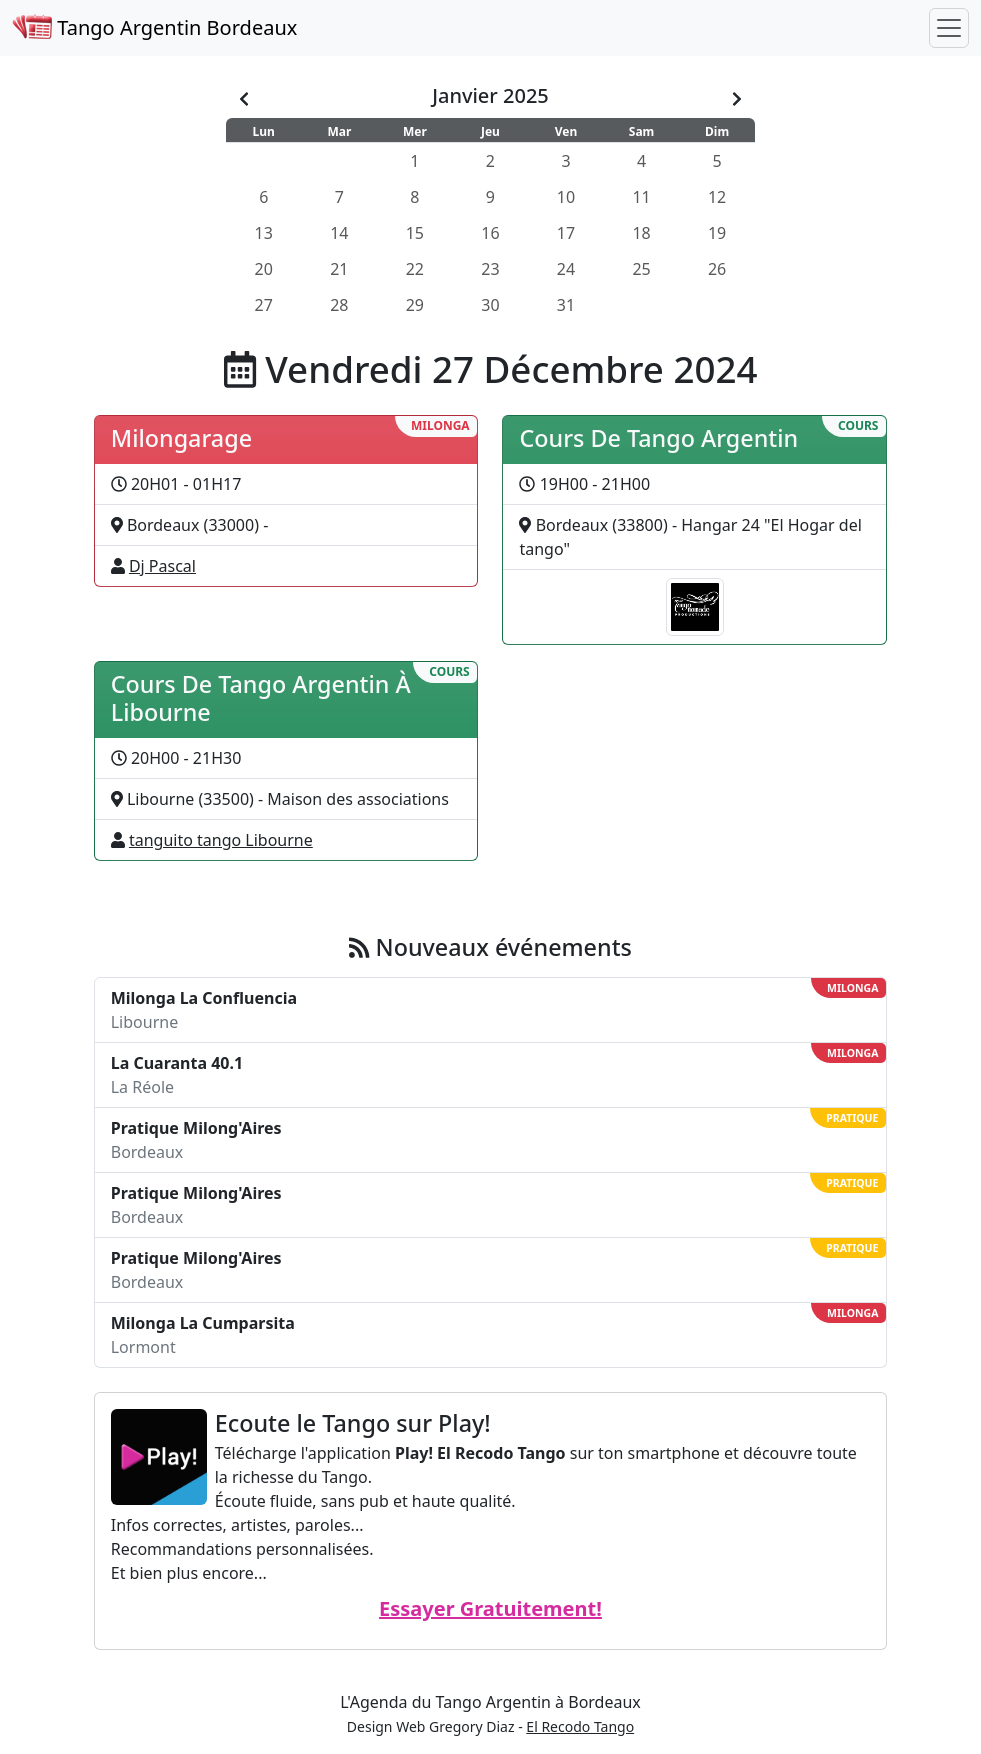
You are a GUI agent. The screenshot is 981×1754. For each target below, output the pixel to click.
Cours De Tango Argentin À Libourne (261, 698)
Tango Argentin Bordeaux (154, 27)
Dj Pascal (162, 566)
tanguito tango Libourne (221, 840)
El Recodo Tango (580, 1726)
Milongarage (181, 438)
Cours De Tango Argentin (658, 438)
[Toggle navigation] (949, 28)
